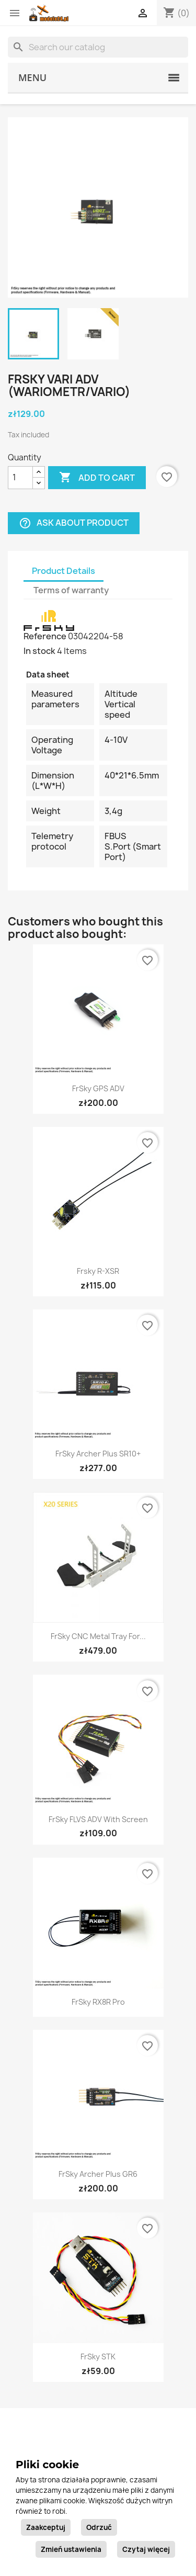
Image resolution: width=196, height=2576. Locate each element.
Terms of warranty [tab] (71, 590)
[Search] (98, 47)
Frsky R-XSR (98, 1271)
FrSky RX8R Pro (98, 2002)
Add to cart (97, 477)
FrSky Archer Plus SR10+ (98, 1454)
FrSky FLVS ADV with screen (98, 1819)
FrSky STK (98, 2357)
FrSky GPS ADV (98, 1088)
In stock (39, 651)
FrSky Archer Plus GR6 (98, 2174)
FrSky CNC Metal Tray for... (98, 1636)
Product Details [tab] (63, 571)
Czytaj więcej (146, 2549)
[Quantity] (20, 477)
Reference (45, 636)
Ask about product (74, 522)
